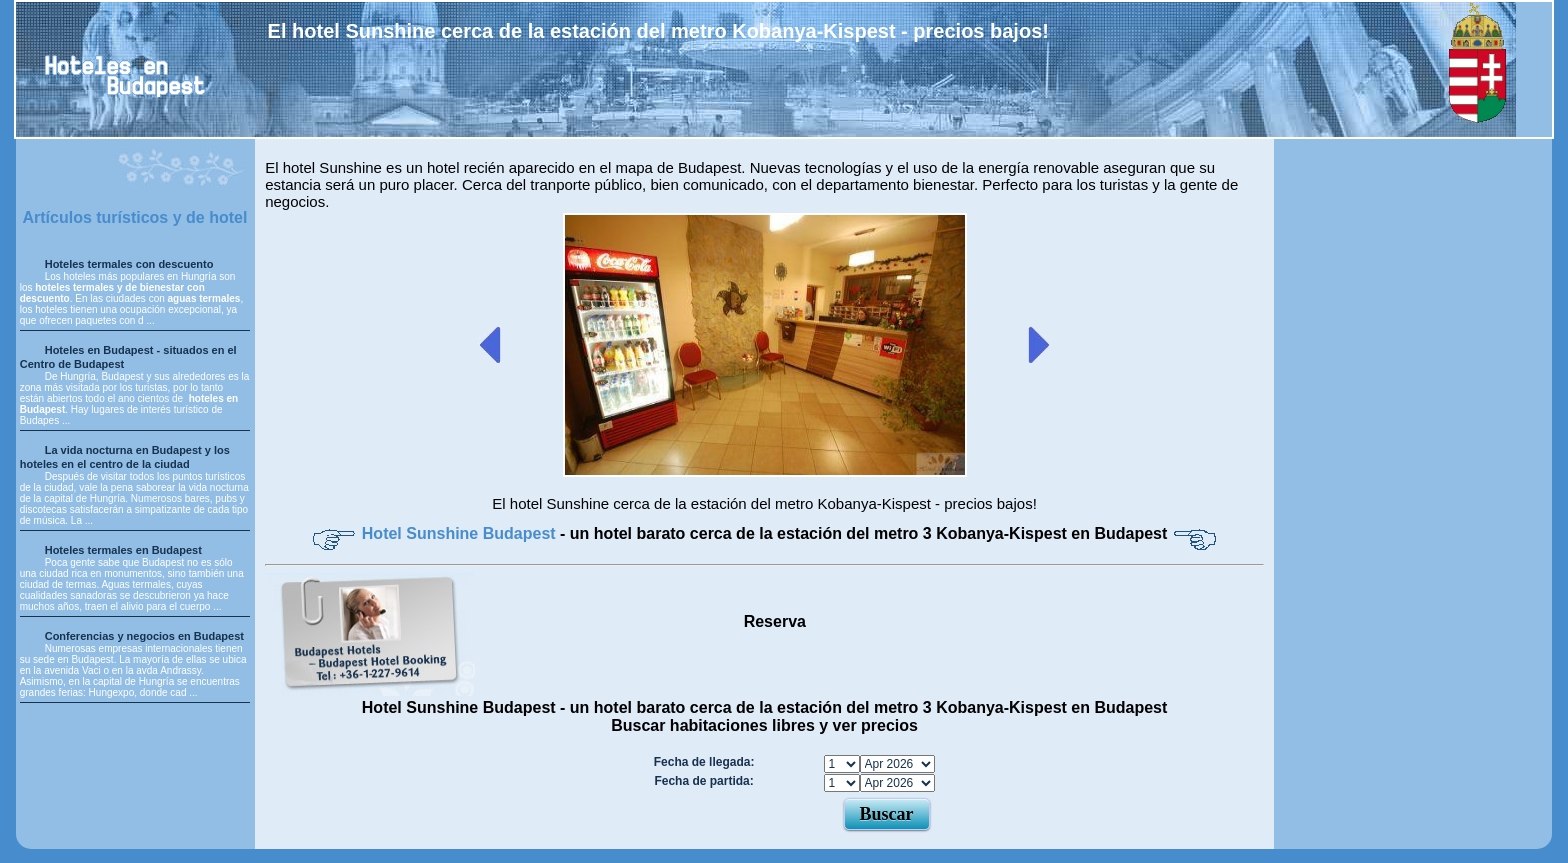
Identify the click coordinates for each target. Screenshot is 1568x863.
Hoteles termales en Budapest (123, 550)
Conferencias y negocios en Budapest (144, 636)
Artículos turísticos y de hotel (134, 217)
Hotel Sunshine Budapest (461, 533)
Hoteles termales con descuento (129, 264)
